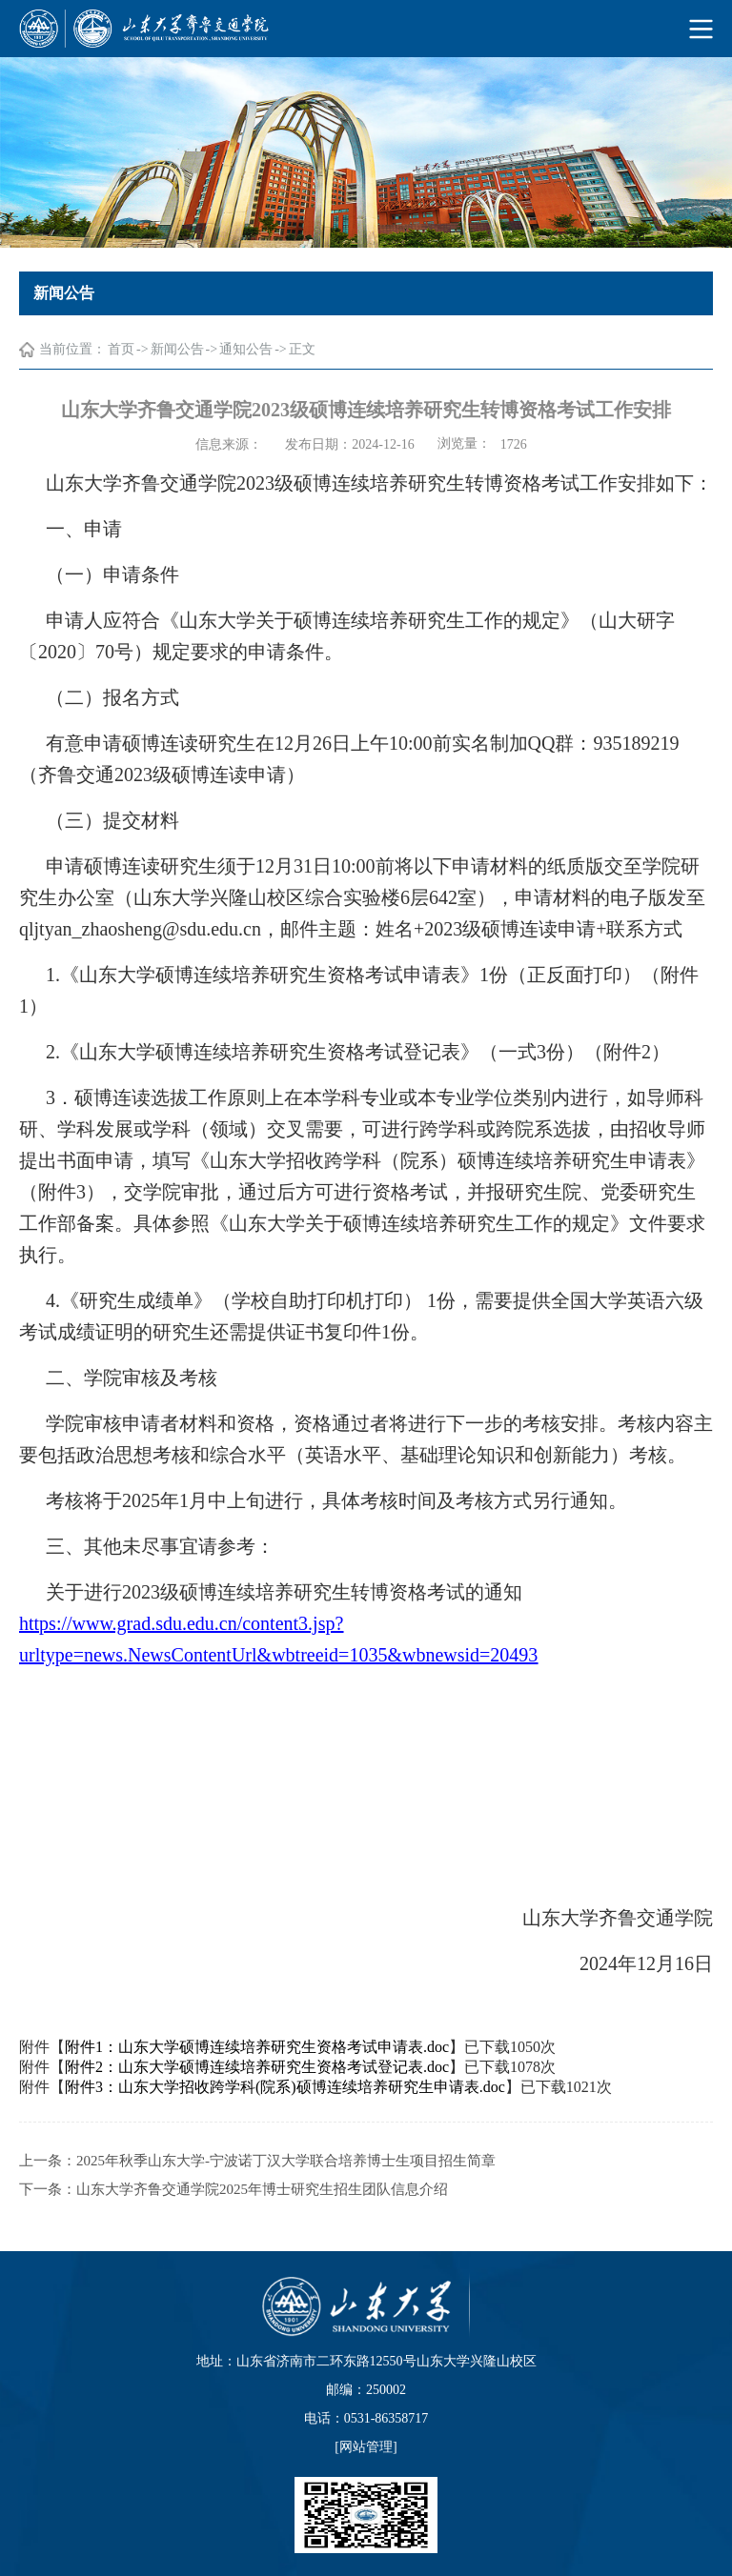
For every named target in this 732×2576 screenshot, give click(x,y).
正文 (302, 350)
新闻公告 (177, 350)
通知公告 (246, 350)
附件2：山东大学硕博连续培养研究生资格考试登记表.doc (257, 2086)
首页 (121, 350)
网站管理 (366, 2447)
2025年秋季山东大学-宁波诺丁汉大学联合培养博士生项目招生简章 (286, 2179)
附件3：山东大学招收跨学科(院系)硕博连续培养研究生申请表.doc (285, 2106)
